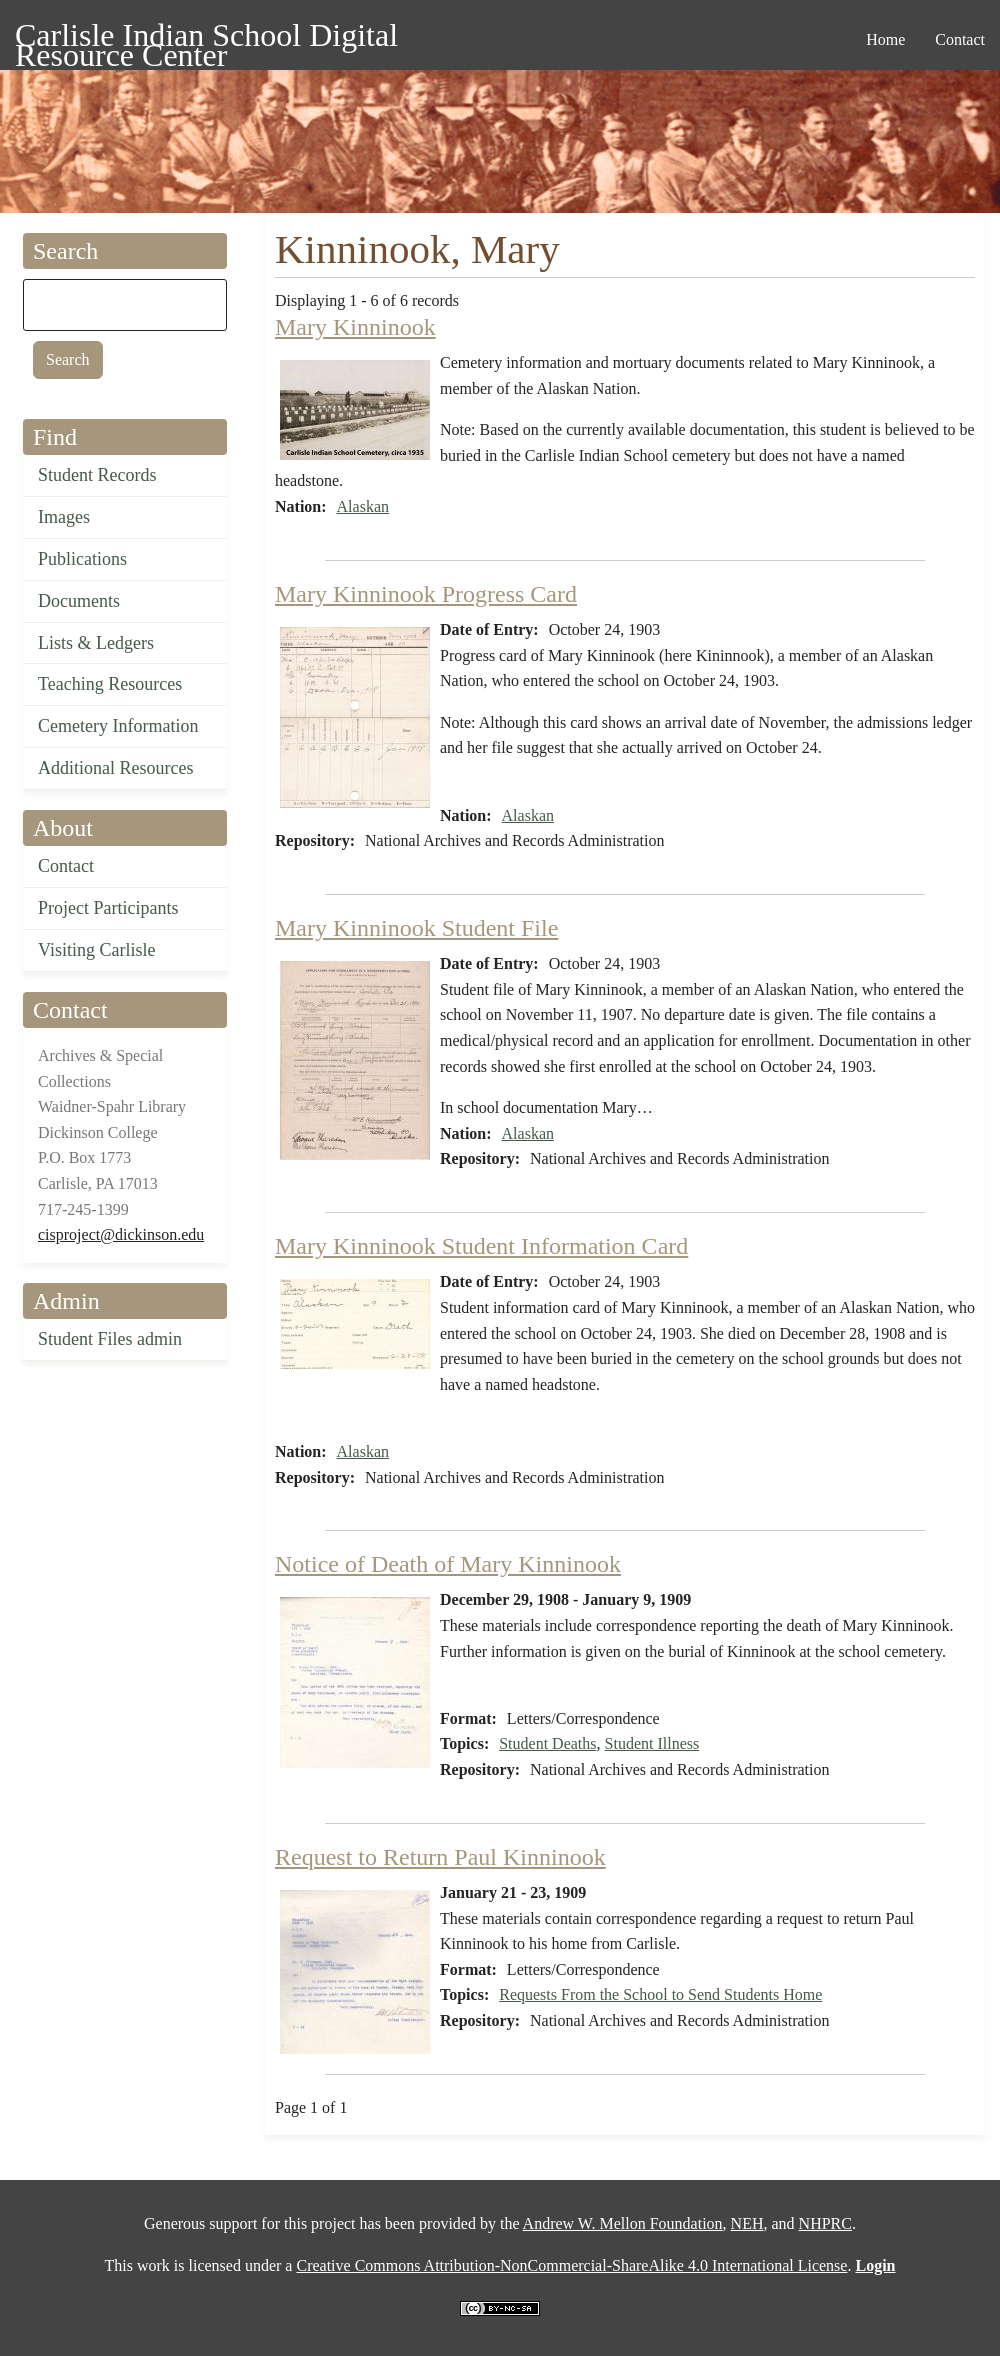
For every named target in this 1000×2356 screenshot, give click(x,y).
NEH (747, 2223)
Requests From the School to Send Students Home (660, 1994)
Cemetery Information (118, 726)
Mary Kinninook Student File (416, 928)
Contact (66, 866)
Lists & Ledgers (96, 643)
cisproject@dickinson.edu (121, 1234)
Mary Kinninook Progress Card (426, 594)
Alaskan (363, 506)
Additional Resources (115, 768)
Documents (79, 601)
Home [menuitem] (885, 39)
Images (64, 517)
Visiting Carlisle (96, 950)
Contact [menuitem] (960, 39)
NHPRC (825, 2223)
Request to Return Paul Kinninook (440, 1857)
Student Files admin (110, 1339)
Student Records (97, 475)
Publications (82, 559)
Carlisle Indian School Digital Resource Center (206, 38)
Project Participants (108, 908)
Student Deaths (547, 1743)
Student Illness (652, 1743)
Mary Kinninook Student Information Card (481, 1246)
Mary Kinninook (355, 327)
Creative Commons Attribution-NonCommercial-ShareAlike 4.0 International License (571, 2265)
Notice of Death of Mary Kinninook (448, 1564)
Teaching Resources (110, 684)
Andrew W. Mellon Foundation (623, 2223)
